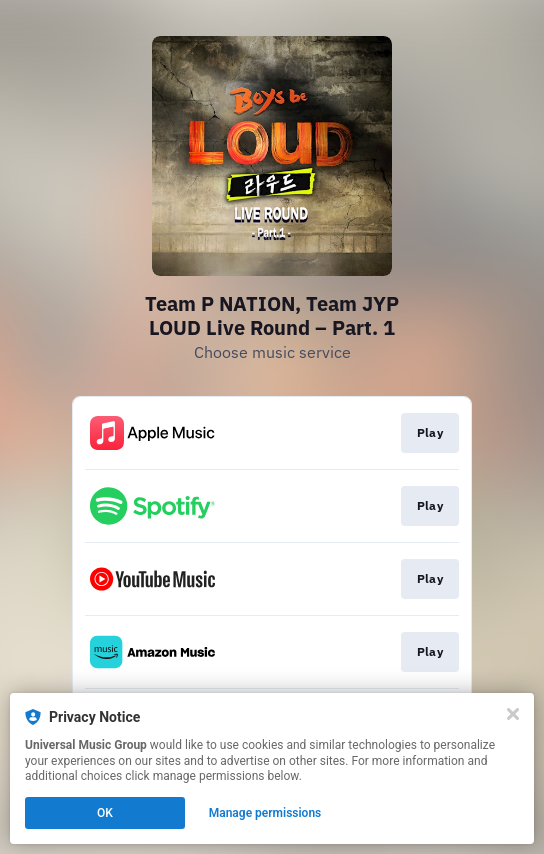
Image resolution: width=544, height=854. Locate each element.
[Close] (513, 714)
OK (105, 813)
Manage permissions (265, 813)
